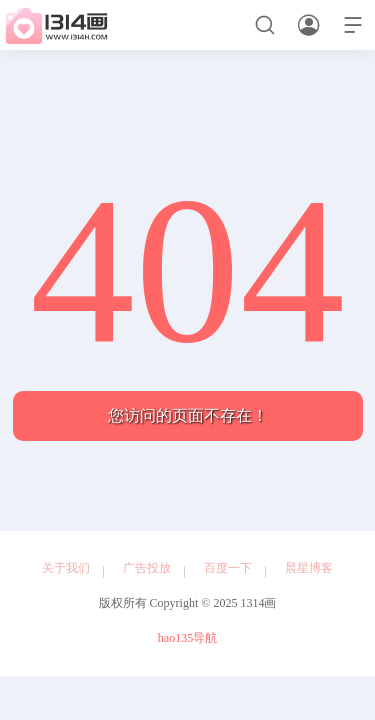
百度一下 (228, 568)
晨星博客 (309, 568)
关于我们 (66, 568)
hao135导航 (187, 638)
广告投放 (147, 568)
